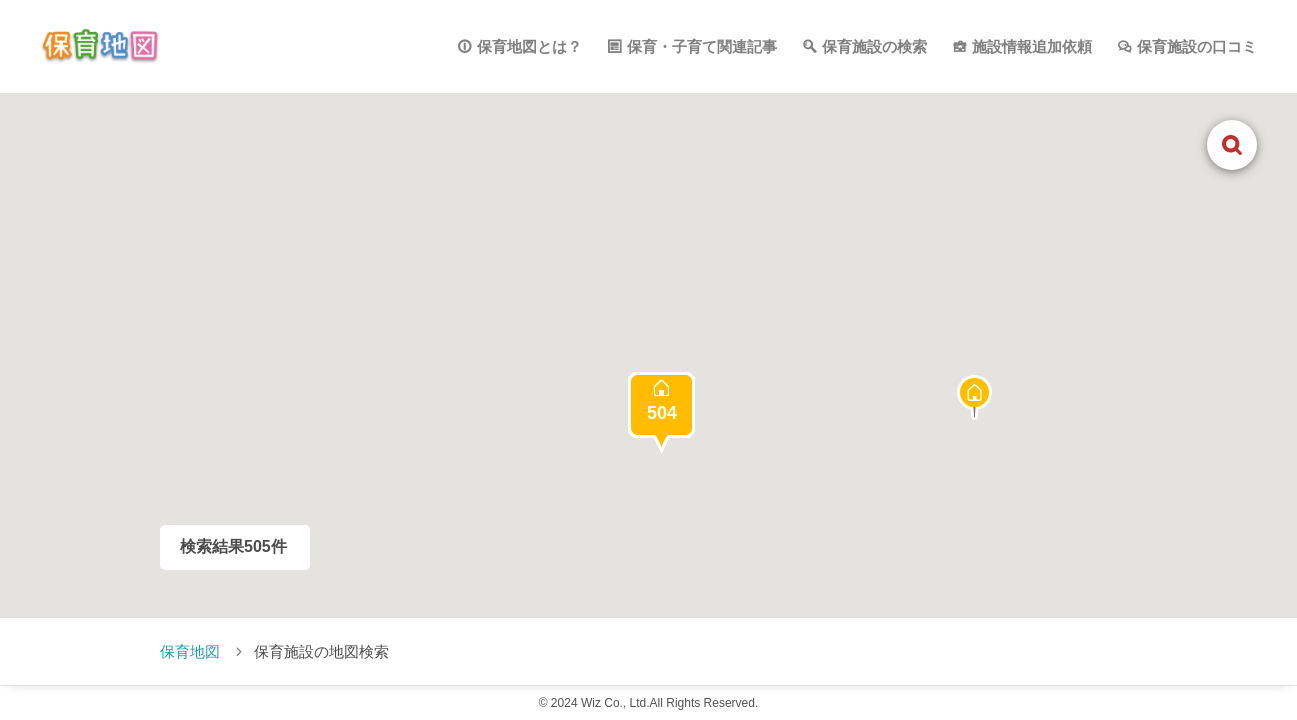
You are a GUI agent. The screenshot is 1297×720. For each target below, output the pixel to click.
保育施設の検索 (874, 46)
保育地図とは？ (529, 46)
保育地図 (190, 651)
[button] (974, 397)
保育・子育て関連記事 (702, 46)
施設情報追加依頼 (1032, 46)
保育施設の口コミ (1197, 46)
